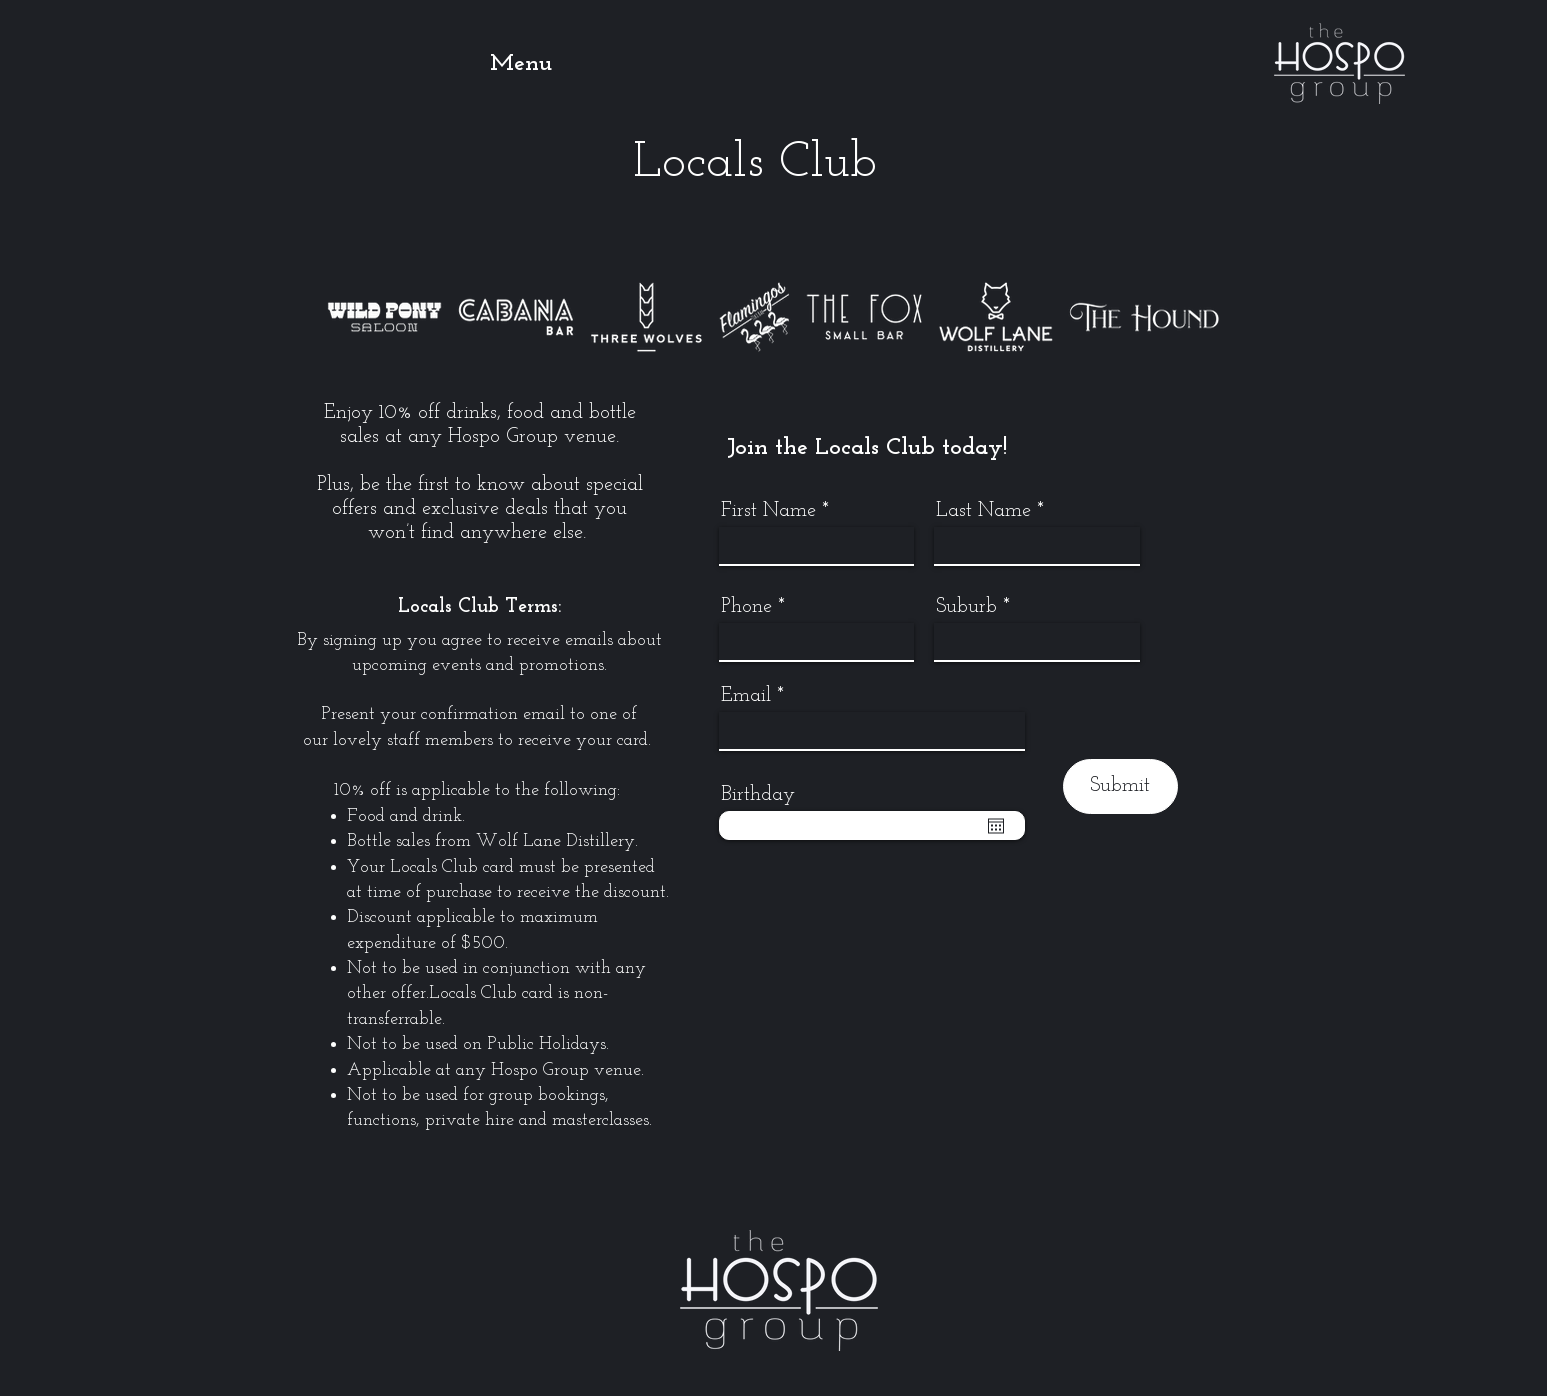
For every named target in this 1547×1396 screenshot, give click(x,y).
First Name (768, 511)
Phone (746, 607)
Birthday (758, 795)
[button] (555, 64)
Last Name (983, 511)
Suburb (966, 607)
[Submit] (1120, 786)
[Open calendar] (996, 826)
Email (746, 696)
